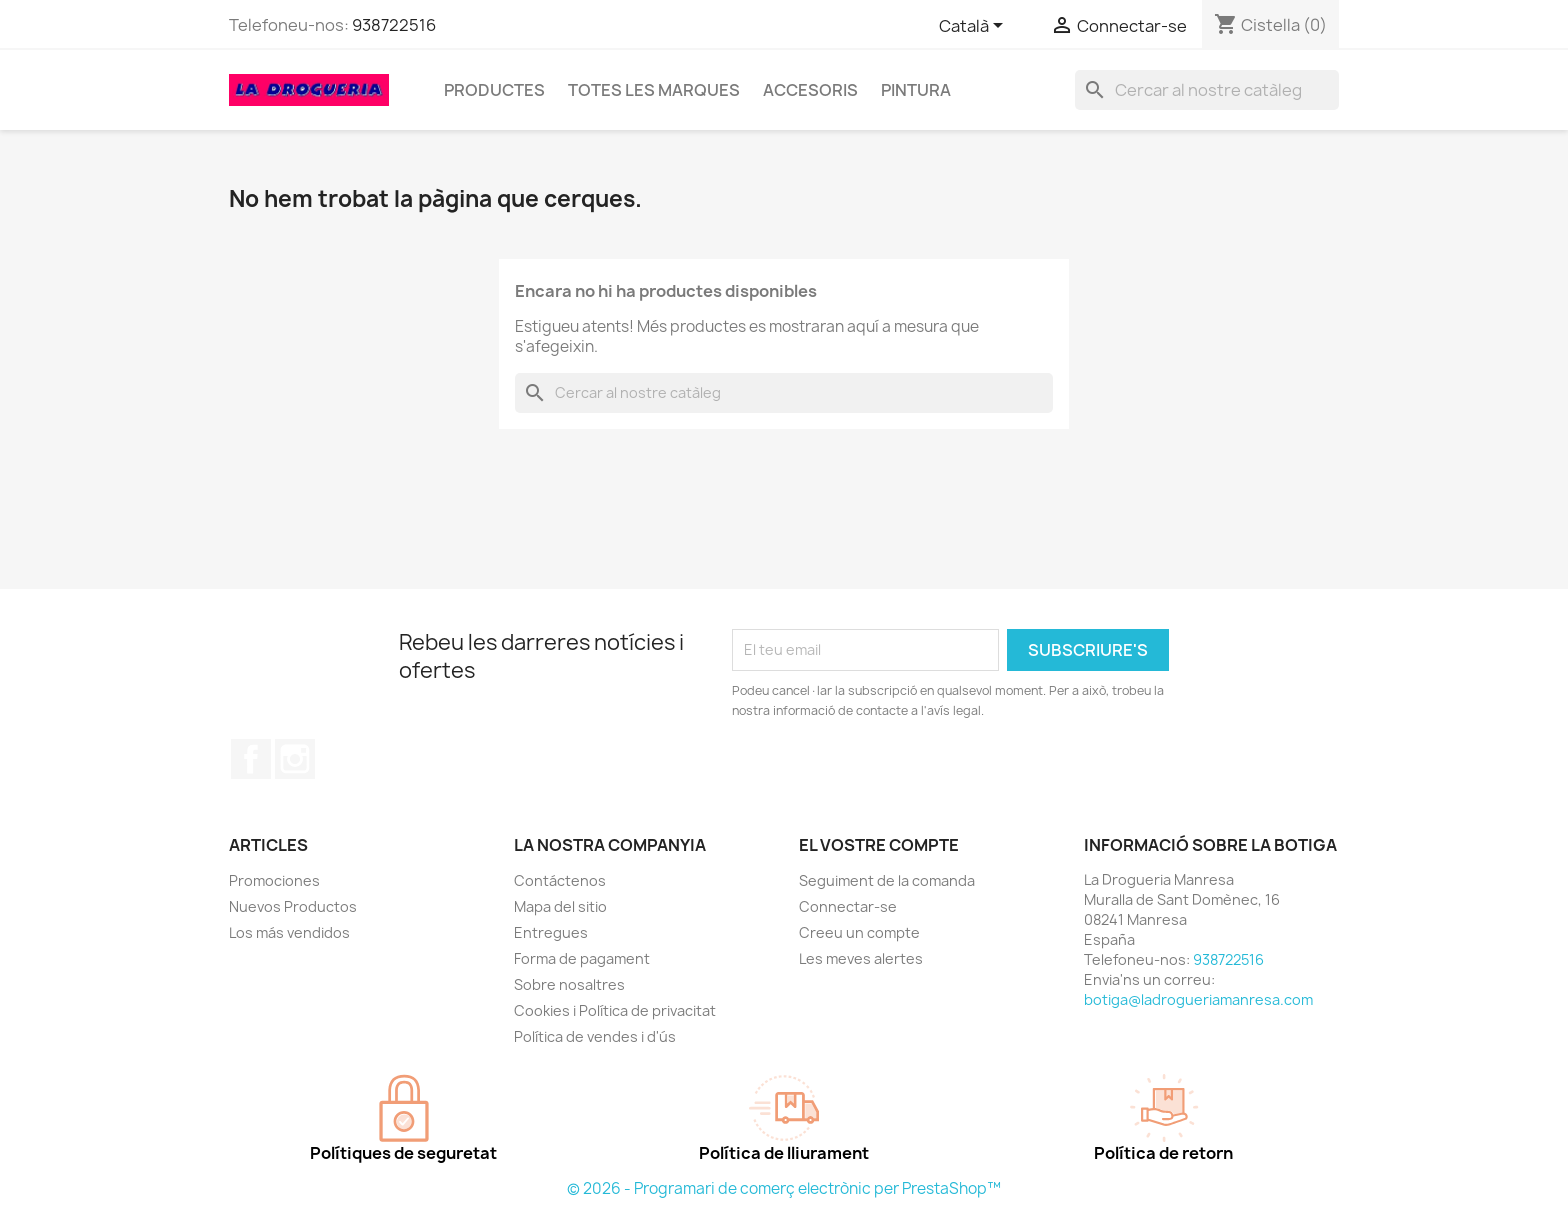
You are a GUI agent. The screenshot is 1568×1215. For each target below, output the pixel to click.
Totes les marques (654, 90)
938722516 (394, 25)
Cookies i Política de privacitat (615, 1010)
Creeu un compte (859, 932)
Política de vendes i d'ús (595, 1036)
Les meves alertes (861, 958)
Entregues (551, 932)
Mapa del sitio (560, 906)
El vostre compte (879, 845)
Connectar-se (848, 906)
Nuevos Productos (293, 906)
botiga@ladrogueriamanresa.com (1198, 999)
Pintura (916, 90)
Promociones (274, 880)
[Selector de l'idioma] (974, 27)
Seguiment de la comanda (887, 880)
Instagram (295, 759)
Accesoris (810, 90)
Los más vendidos (289, 932)
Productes (494, 90)
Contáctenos (560, 880)
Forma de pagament (582, 958)
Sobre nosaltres (569, 984)
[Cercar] (1207, 90)
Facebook (251, 759)
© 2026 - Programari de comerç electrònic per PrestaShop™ (784, 1188)
